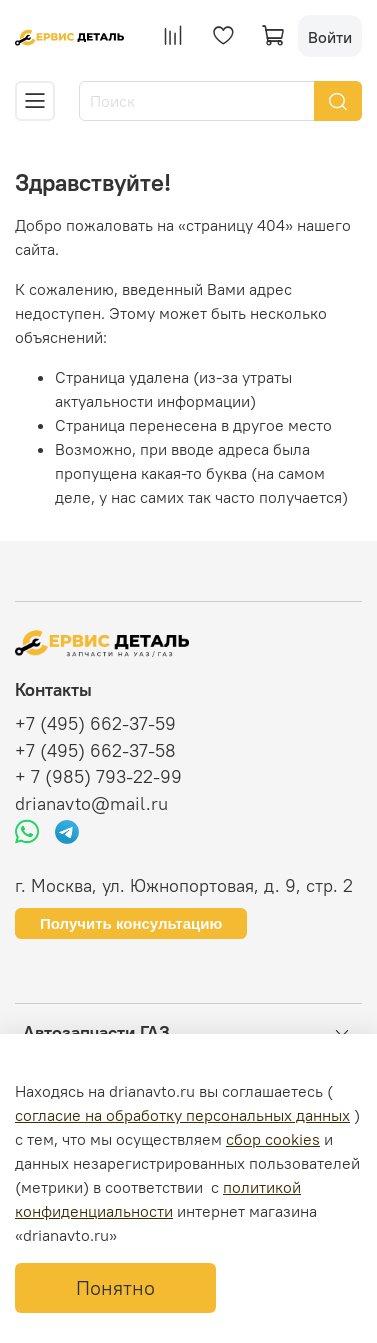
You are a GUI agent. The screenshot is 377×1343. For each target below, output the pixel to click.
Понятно (115, 1287)
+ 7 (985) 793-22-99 (98, 777)
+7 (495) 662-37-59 (95, 724)
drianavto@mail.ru (91, 804)
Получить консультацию (131, 923)
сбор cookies (273, 1139)
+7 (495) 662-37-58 (95, 751)
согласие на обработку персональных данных (182, 1115)
